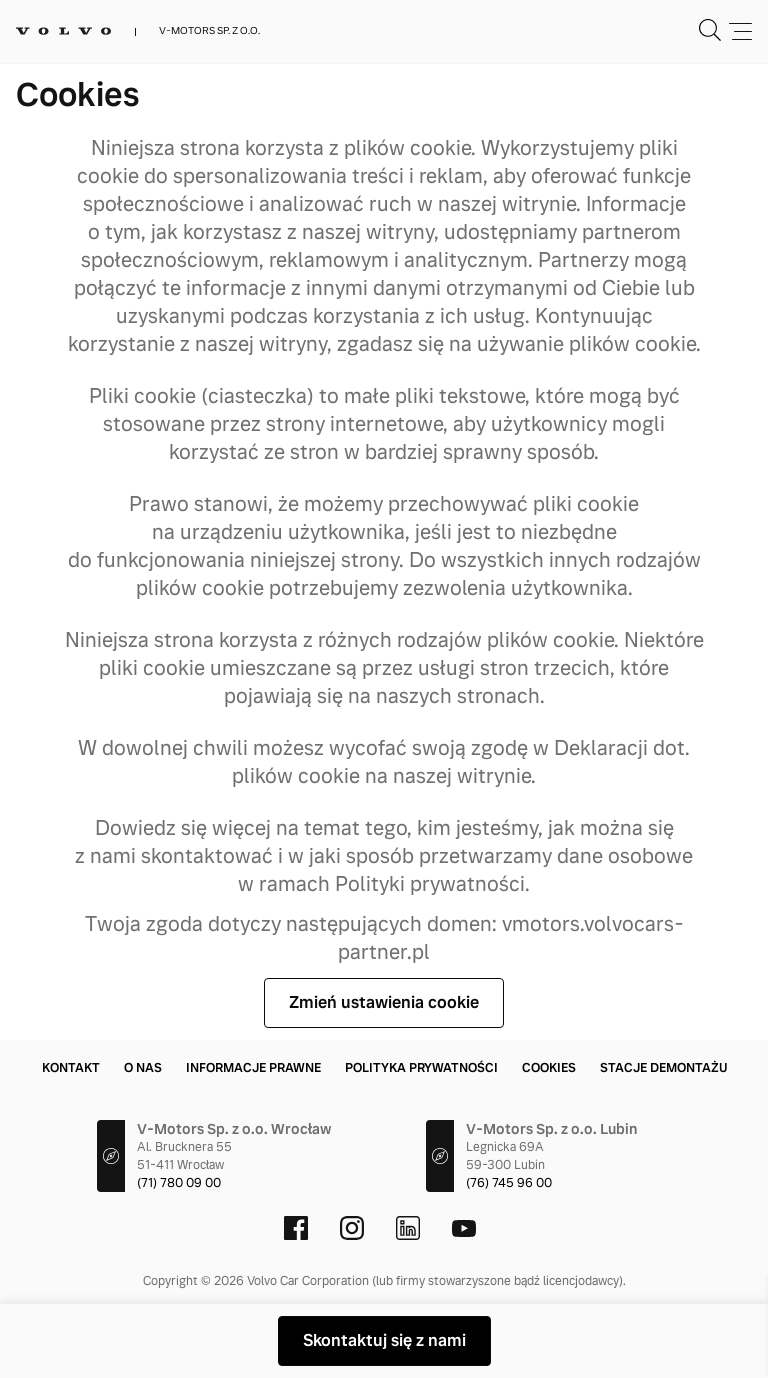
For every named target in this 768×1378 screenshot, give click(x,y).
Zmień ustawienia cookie (384, 1002)
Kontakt (71, 1068)
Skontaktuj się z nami (384, 1340)
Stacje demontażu (663, 1068)
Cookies (549, 1068)
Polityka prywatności (421, 1068)
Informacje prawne (253, 1068)
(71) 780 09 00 (179, 1183)
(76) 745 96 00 (509, 1183)
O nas (143, 1068)
